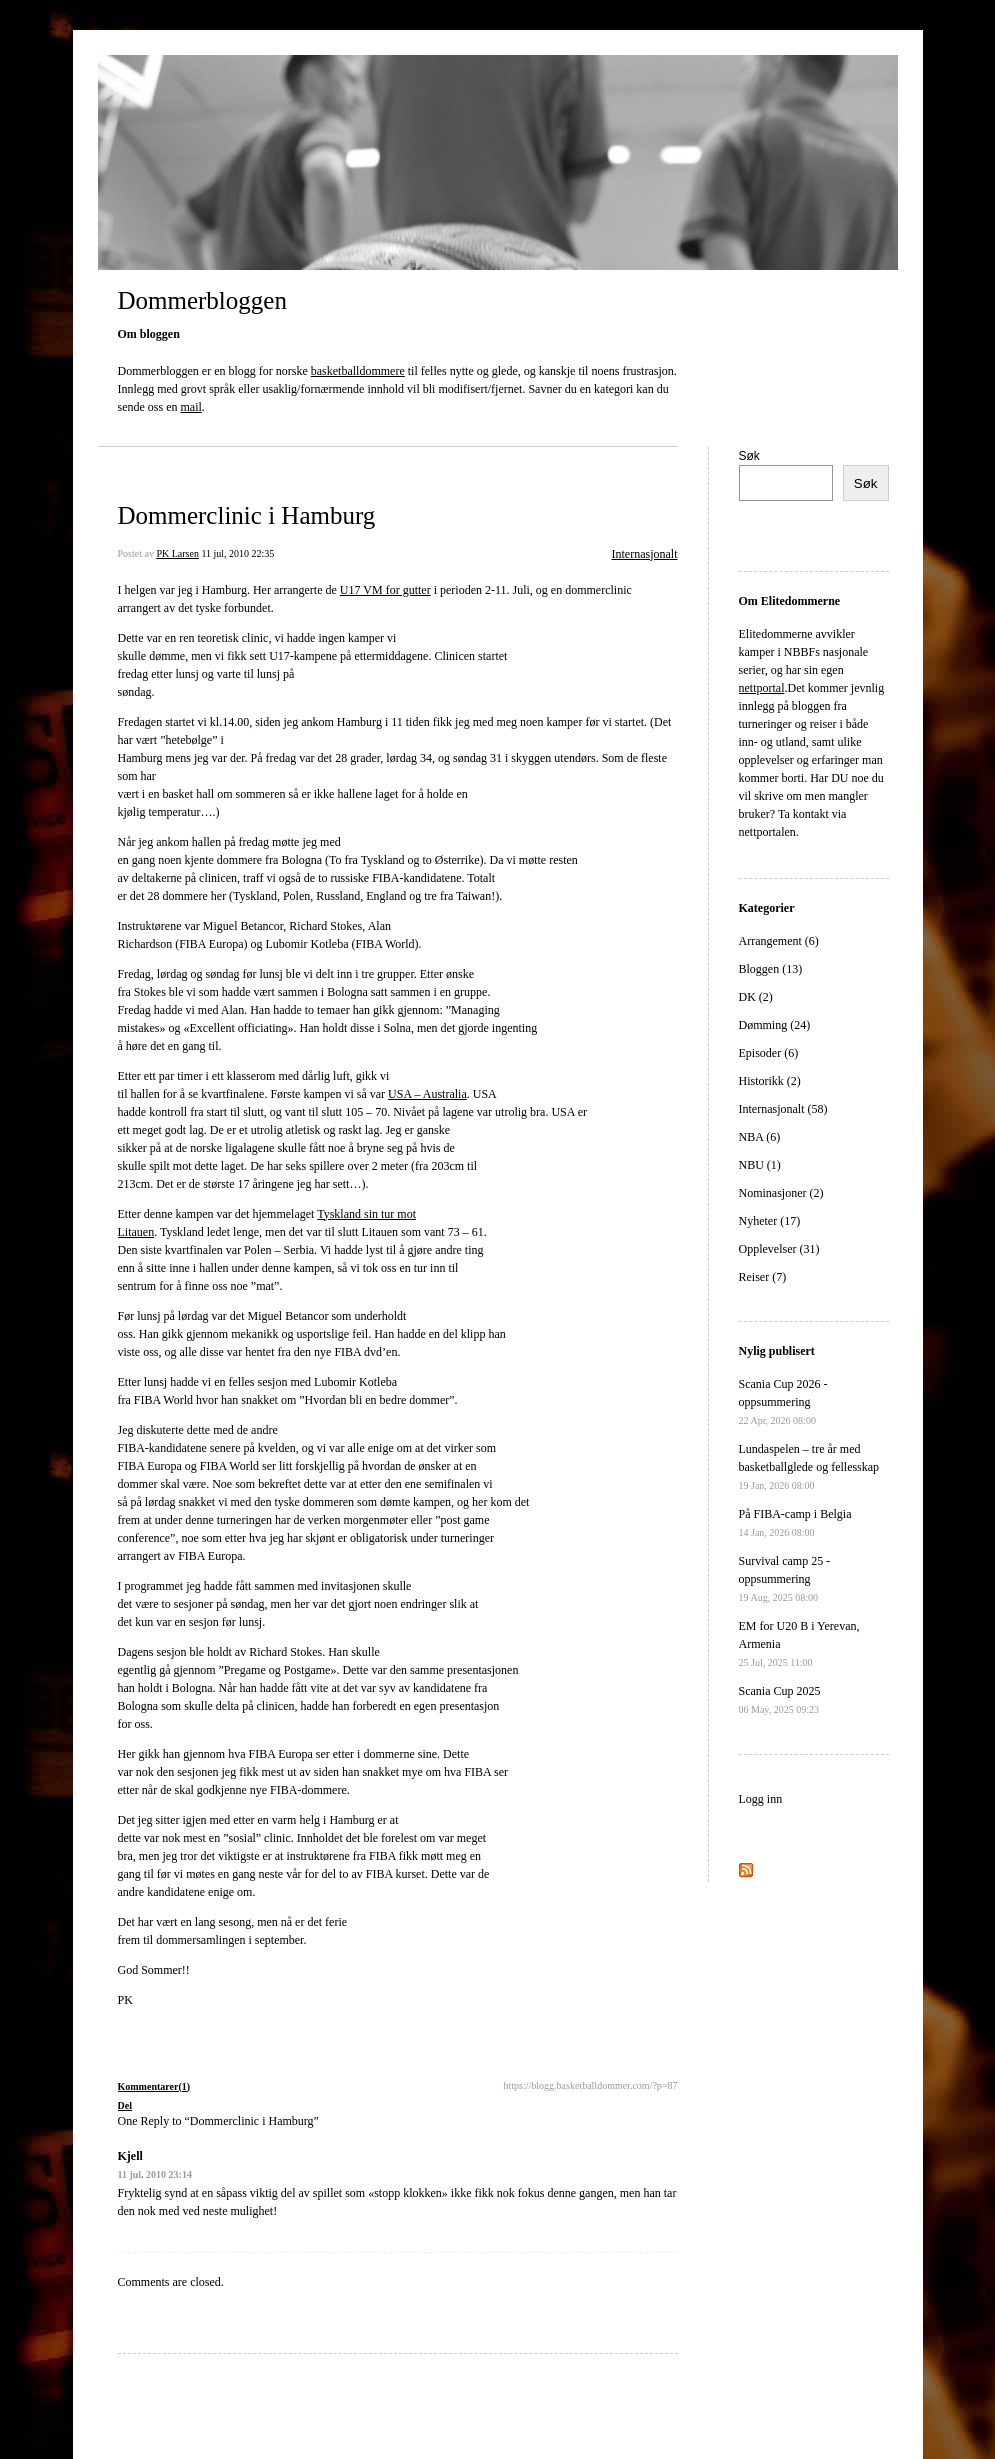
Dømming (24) (775, 1025)
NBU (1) (760, 1165)
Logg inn (761, 1799)
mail (191, 407)
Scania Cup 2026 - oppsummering (783, 1401)
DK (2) (756, 997)
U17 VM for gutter (385, 590)
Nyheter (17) (770, 1221)
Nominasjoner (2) (781, 1193)
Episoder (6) (769, 1053)
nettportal (762, 688)
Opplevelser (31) (779, 1249)
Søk (749, 456)
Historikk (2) (770, 1081)
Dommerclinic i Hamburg (247, 515)
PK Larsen (177, 553)
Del (125, 2105)
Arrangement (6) (779, 941)
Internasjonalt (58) (783, 1109)
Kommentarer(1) (154, 2086)
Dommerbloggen (202, 300)
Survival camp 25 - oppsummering (785, 1578)
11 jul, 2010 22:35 (237, 553)
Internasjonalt (645, 554)
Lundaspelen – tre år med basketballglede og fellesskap (809, 1466)
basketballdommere (358, 371)
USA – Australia (427, 1094)
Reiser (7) (763, 1277)
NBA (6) (760, 1137)
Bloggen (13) (771, 969)
